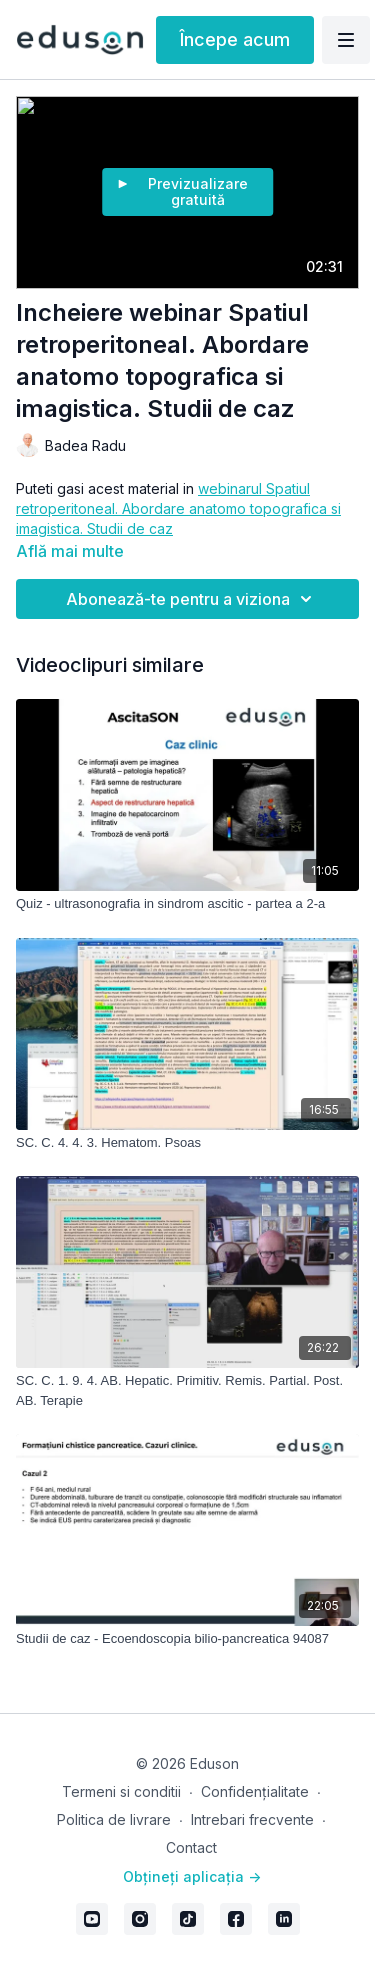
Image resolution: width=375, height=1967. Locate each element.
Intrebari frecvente (252, 1819)
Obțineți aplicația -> (192, 1876)
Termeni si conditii (121, 1791)
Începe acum (235, 39)
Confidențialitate (255, 1791)
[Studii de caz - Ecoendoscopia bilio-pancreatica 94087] (187, 1639)
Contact (191, 1847)
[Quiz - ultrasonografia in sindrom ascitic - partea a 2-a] (187, 904)
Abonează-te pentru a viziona (192, 599)
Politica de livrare (114, 1819)
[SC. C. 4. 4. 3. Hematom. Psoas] (187, 1143)
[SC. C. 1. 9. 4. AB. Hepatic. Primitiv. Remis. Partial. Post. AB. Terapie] (187, 1390)
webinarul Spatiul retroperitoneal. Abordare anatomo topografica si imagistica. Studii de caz (178, 508)
